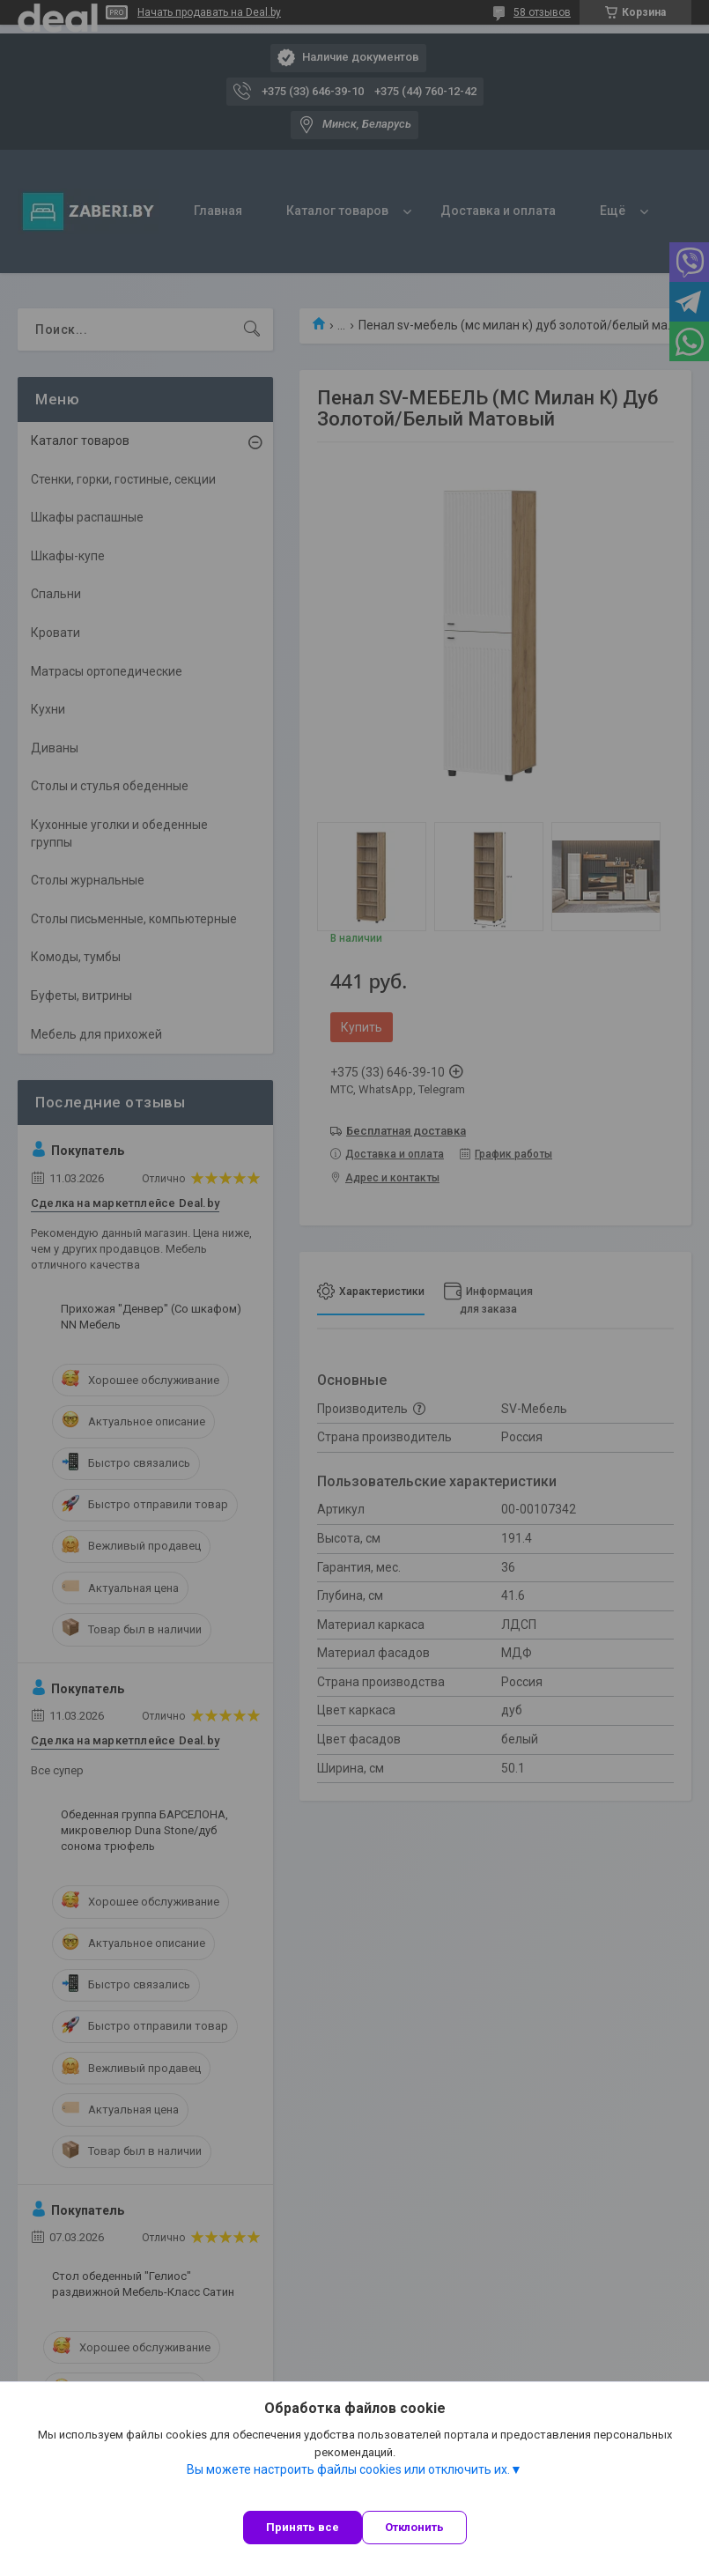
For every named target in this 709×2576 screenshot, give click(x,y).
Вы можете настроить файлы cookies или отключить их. (348, 2469)
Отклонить (414, 2527)
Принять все (302, 2527)
